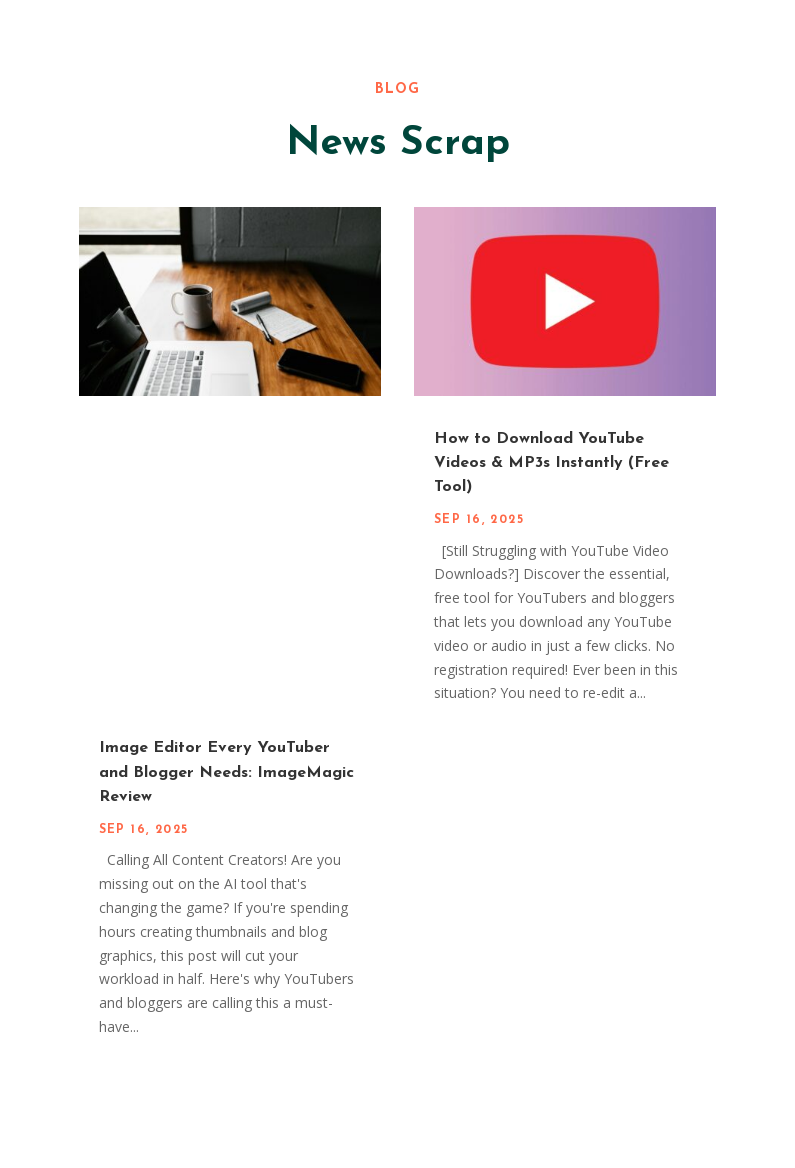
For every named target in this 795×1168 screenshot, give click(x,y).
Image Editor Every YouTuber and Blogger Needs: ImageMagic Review (226, 772)
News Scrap (398, 144)
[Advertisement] (398, 566)
